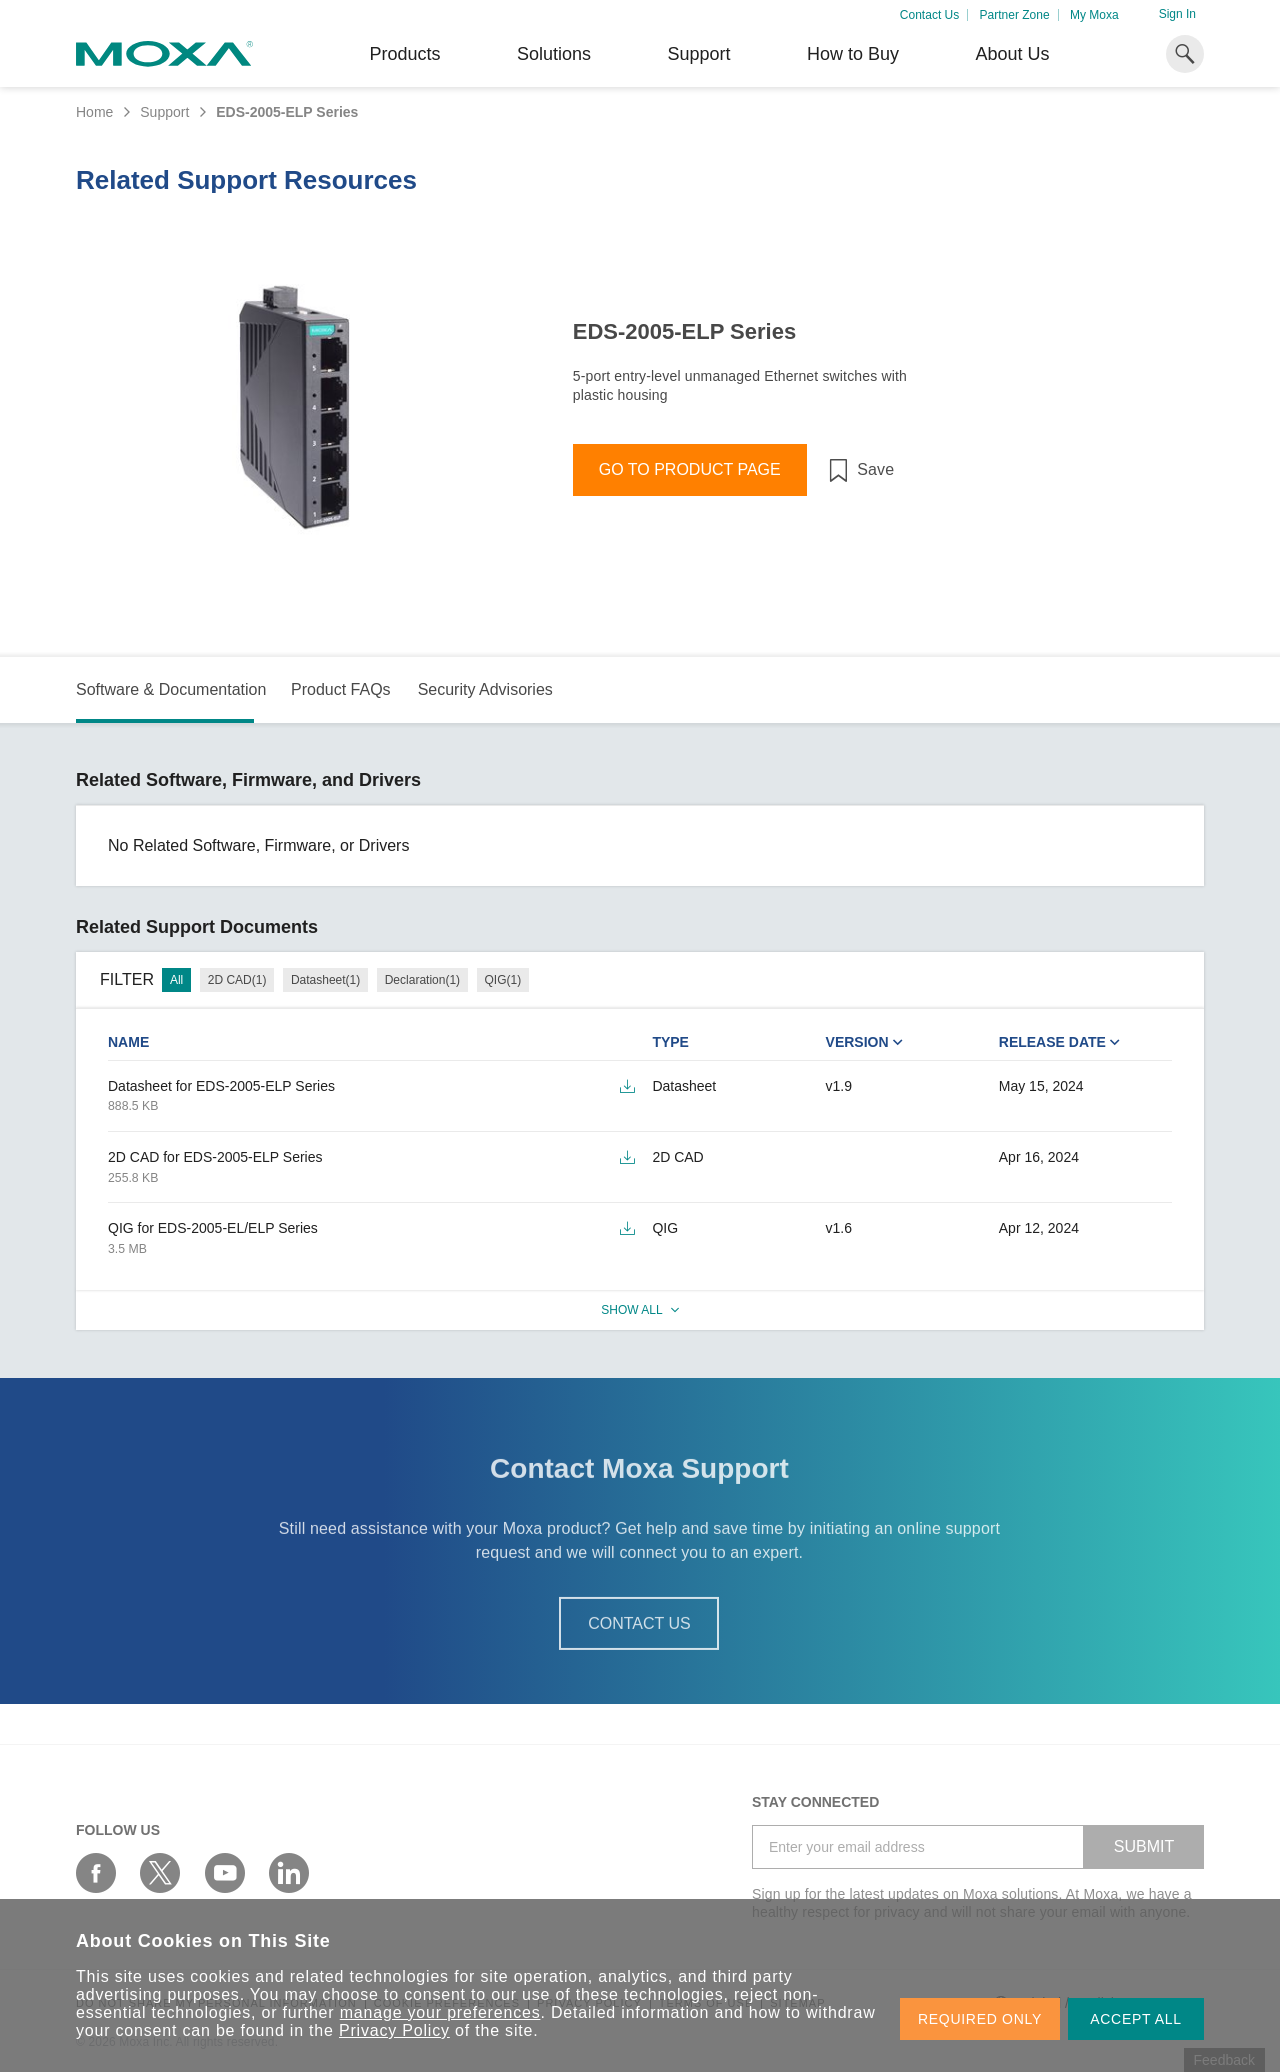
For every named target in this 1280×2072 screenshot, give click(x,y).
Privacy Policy (394, 2030)
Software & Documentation (171, 689)
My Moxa (1094, 15)
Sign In (1177, 14)
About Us (1012, 54)
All (176, 980)
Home (94, 112)
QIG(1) (503, 980)
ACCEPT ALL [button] (1136, 2019)
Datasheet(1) (325, 980)
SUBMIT (1144, 1846)
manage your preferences (440, 2012)
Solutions (554, 54)
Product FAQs (341, 689)
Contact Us (929, 15)
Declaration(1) (422, 980)
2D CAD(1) (237, 980)
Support (698, 54)
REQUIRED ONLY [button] (980, 2019)
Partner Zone (1015, 15)
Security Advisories (485, 689)
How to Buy (853, 54)
